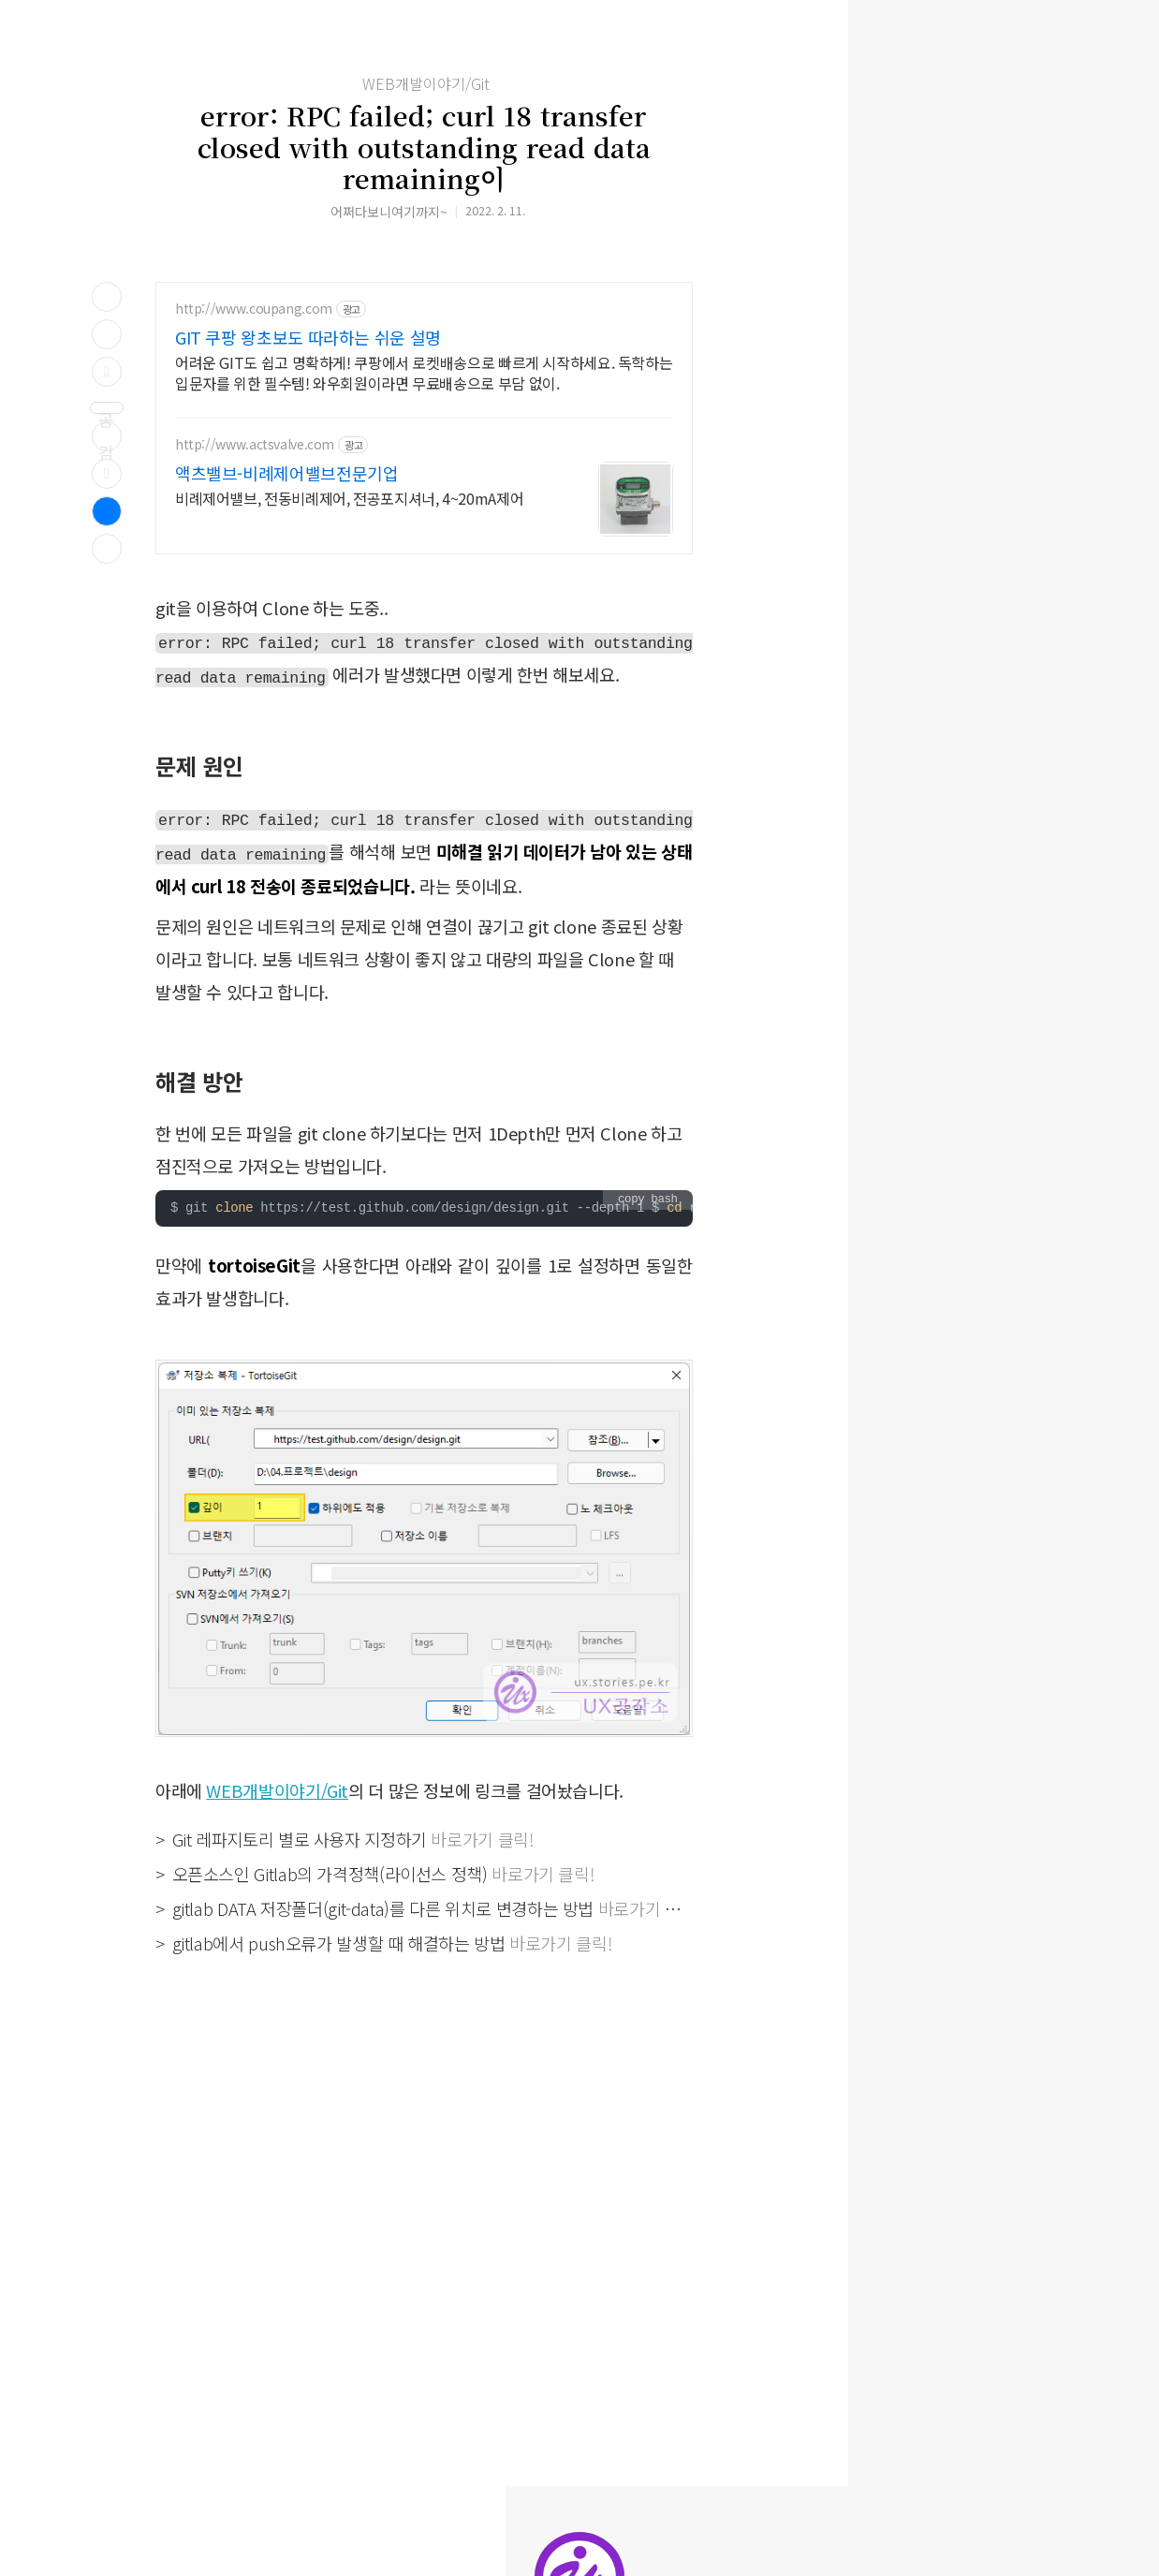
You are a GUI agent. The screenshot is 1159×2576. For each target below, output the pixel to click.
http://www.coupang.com (253, 308)
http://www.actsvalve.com (254, 444)
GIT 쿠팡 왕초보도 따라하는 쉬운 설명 (308, 337)
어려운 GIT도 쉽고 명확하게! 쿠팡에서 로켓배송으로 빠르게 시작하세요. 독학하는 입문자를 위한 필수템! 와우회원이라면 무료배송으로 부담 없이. (423, 372)
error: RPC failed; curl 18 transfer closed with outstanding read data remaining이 (424, 146)
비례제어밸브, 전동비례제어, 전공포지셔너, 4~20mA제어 (349, 497)
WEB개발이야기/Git (426, 83)
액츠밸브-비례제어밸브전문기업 (286, 473)
